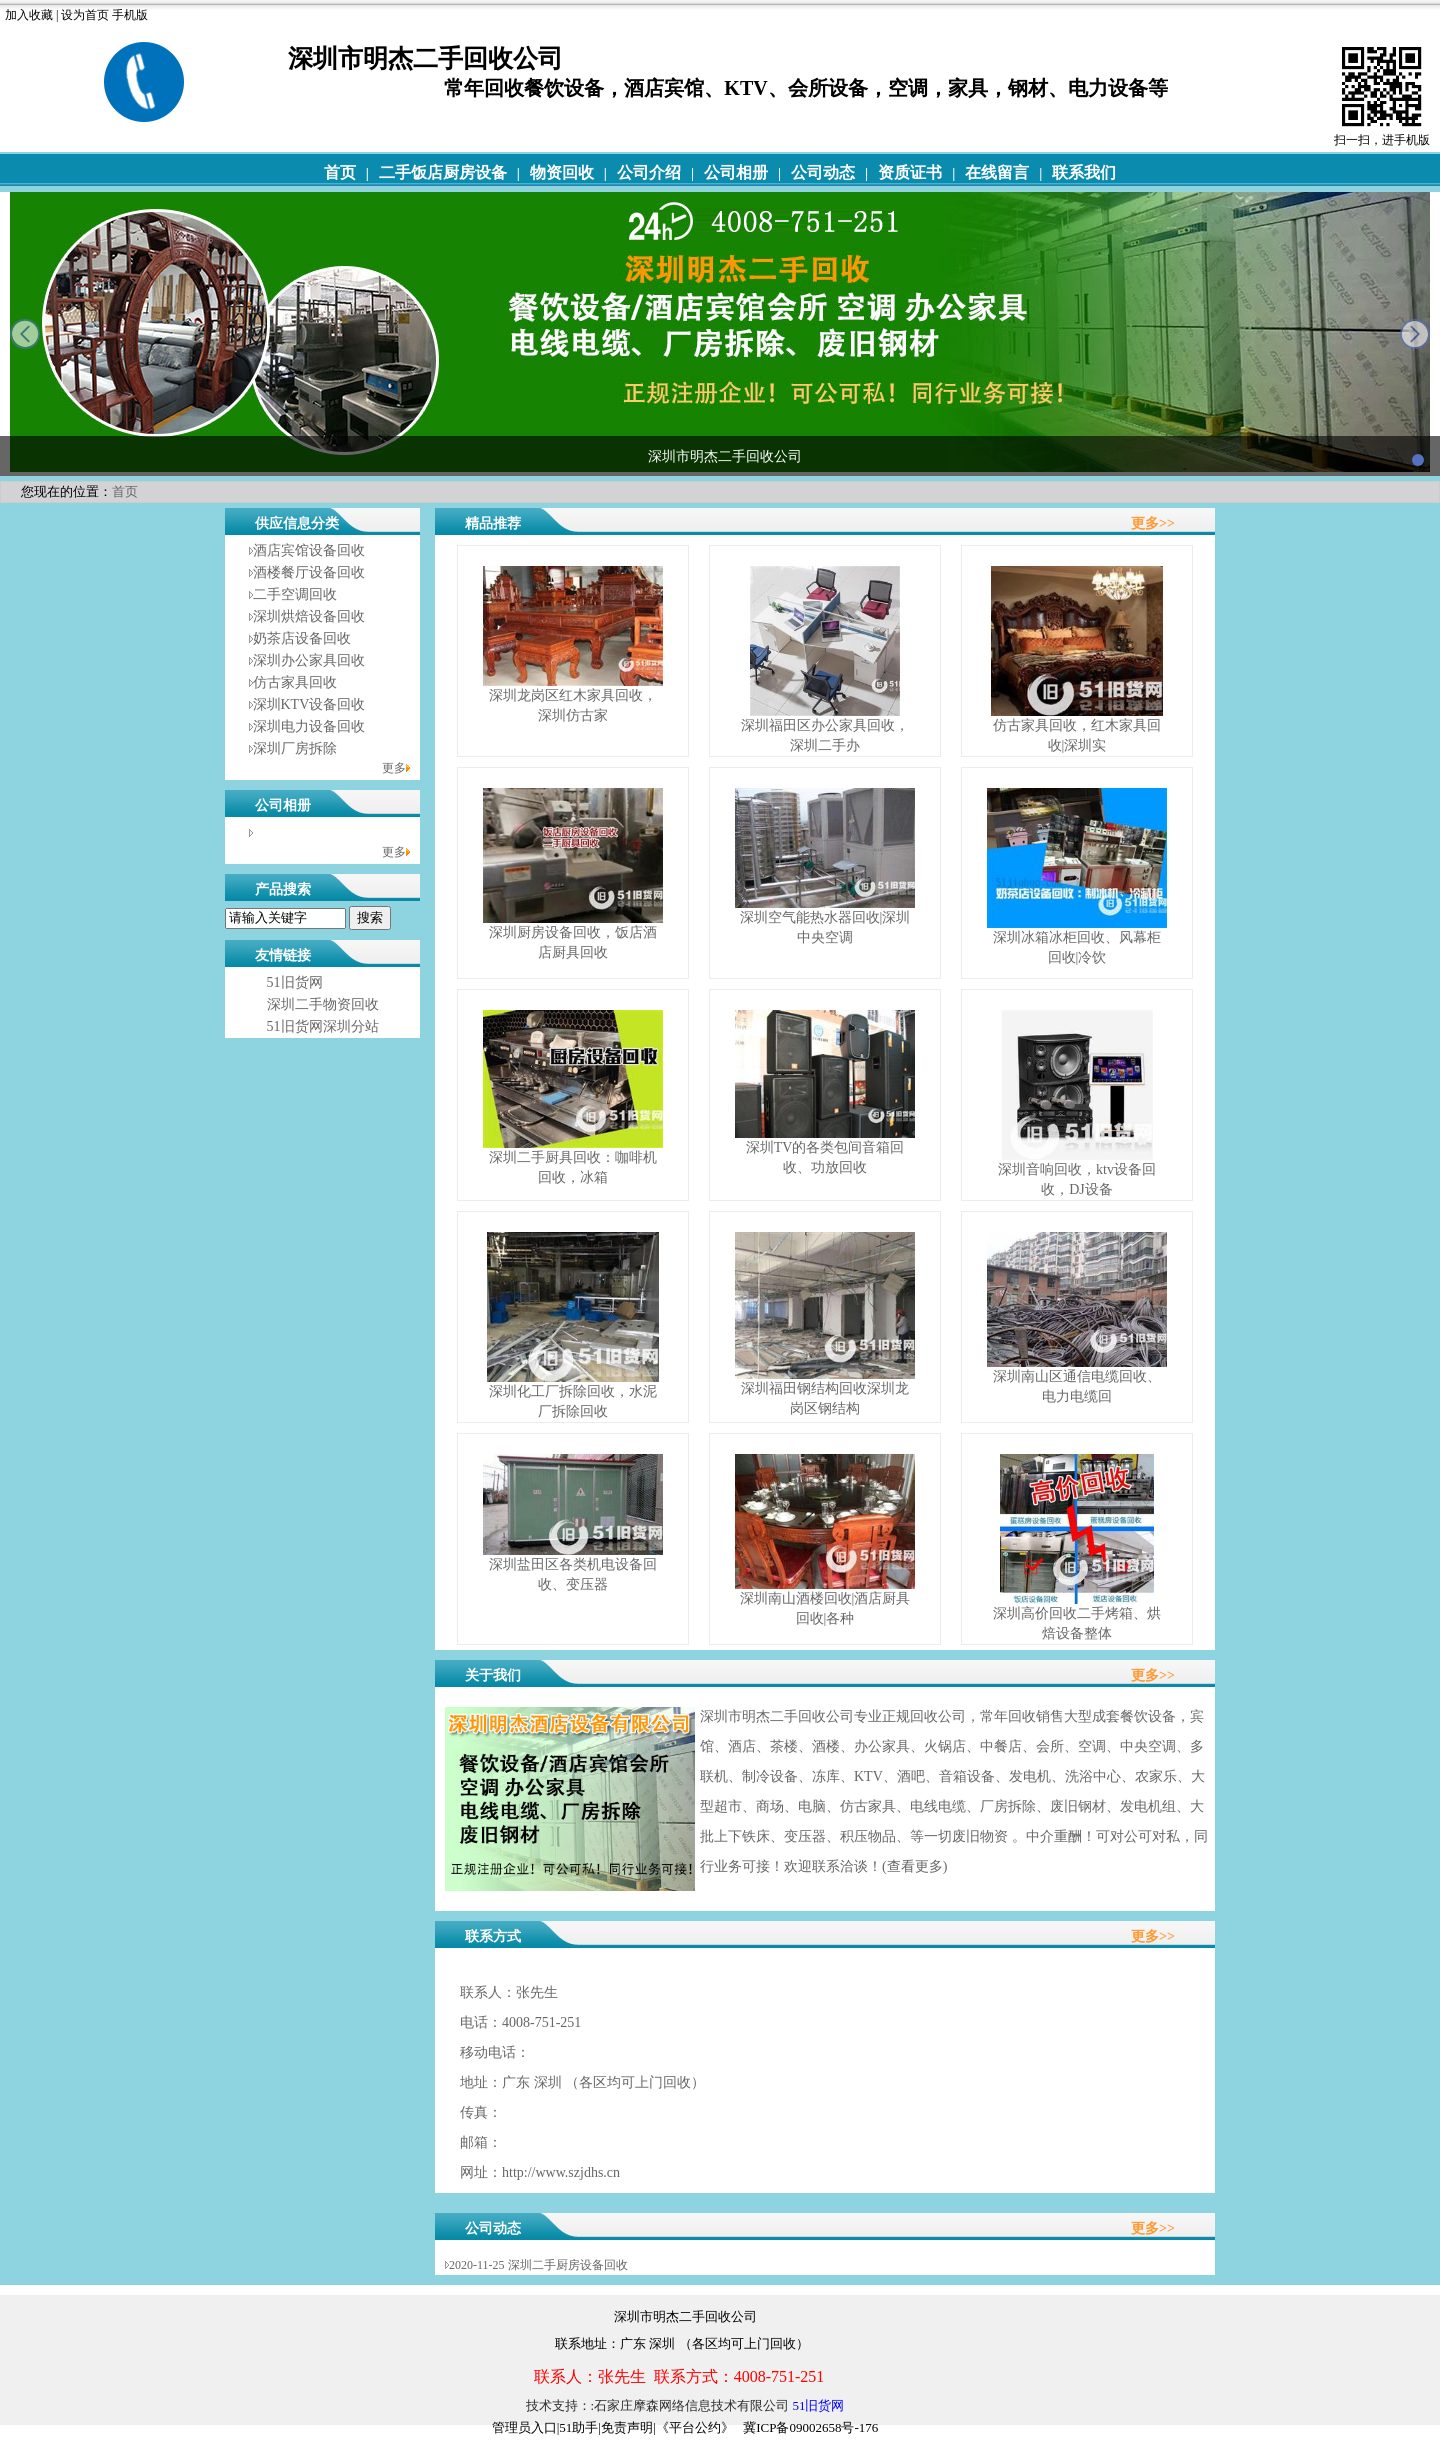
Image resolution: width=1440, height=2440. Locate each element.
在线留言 (997, 172)
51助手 (578, 2427)
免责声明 (627, 2427)
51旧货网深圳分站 (323, 1026)
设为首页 (85, 15)
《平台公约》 (695, 2427)
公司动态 (823, 172)
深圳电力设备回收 (309, 726)
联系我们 (1084, 172)
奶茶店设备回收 (302, 638)
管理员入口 (524, 2427)
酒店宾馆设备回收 (309, 550)
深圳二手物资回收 (323, 1004)
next (1415, 334)
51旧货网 (295, 982)
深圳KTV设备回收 (309, 704)
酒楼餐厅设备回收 (309, 572)
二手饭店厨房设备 (443, 172)
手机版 (130, 15)
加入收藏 (29, 15)
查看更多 (915, 1866)
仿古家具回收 (295, 682)
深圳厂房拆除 (295, 748)
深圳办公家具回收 (309, 660)
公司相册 (736, 172)
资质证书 (910, 172)
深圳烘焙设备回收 (309, 616)
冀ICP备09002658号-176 (810, 2427)
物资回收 (562, 172)
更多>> (1153, 523)
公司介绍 (649, 172)
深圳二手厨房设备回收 (568, 2265)
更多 (394, 768)
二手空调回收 (295, 594)
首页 (340, 172)
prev (25, 334)
